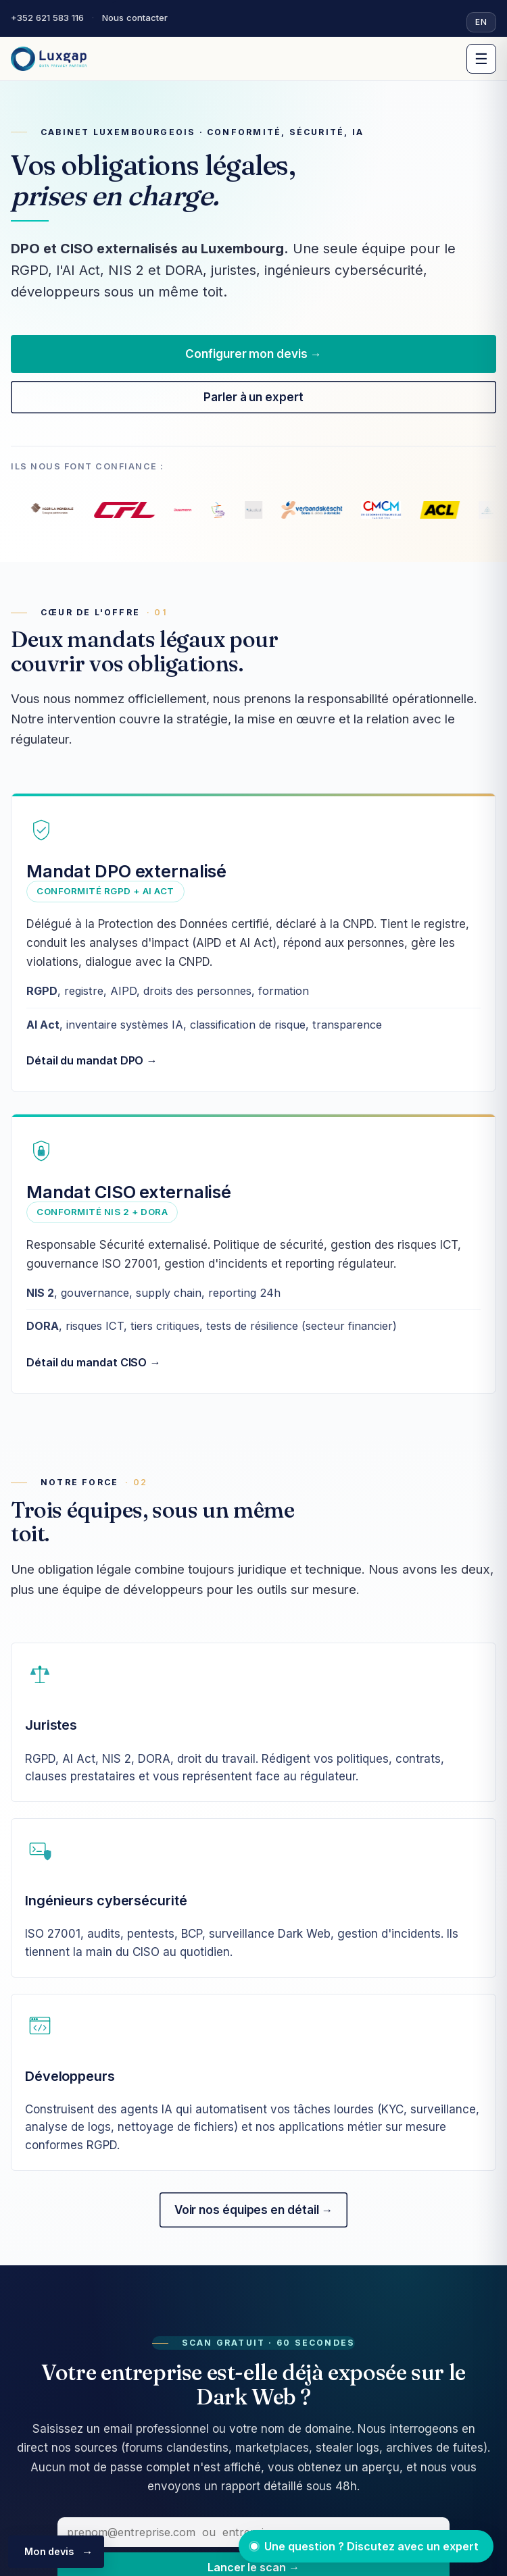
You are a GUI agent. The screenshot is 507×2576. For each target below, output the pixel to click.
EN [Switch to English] (481, 22)
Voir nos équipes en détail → (253, 2210)
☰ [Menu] (481, 59)
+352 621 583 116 (47, 17)
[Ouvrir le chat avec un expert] (366, 2546)
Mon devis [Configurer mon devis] (49, 2551)
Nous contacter (135, 17)
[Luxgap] (49, 59)
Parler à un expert (253, 397)
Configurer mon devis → (253, 354)
